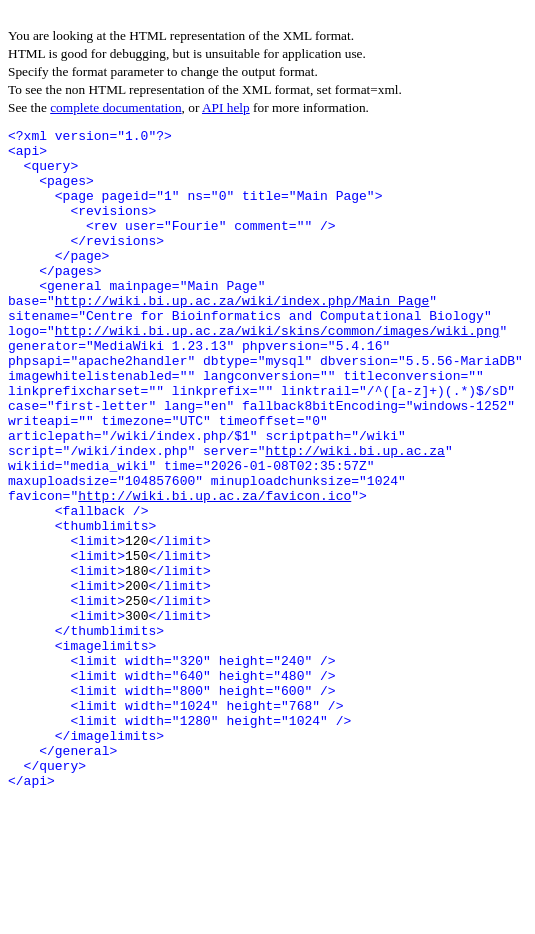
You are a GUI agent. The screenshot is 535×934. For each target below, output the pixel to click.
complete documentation (115, 107)
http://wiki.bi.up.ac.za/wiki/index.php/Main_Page (242, 336)
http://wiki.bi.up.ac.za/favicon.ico (214, 570)
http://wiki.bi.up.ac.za (354, 516)
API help (226, 107)
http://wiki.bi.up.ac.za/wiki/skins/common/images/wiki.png (277, 372)
